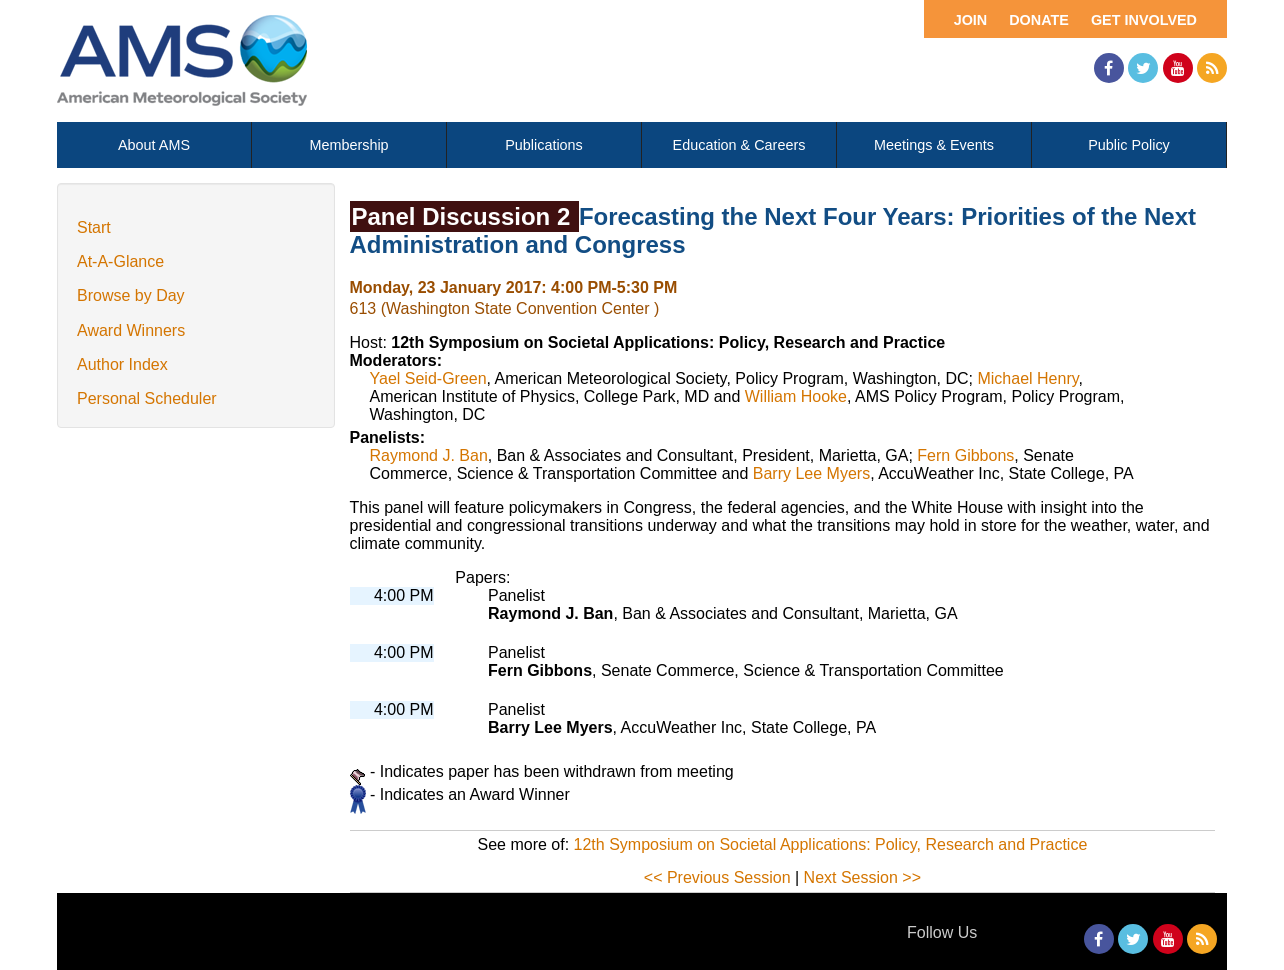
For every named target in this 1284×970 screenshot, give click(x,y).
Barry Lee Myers (811, 473)
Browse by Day (131, 295)
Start (94, 227)
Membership (348, 145)
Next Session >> (862, 877)
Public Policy (1129, 145)
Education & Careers (739, 145)
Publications (544, 145)
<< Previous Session (717, 877)
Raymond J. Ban (429, 455)
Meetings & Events (934, 145)
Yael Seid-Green (428, 378)
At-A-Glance (120, 261)
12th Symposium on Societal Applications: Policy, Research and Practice (831, 844)
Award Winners (131, 330)
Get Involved (1144, 20)
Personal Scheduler (147, 398)
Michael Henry (1027, 378)
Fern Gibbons (965, 455)
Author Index (122, 364)
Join (971, 20)
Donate (1039, 20)
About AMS (154, 145)
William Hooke (796, 396)
